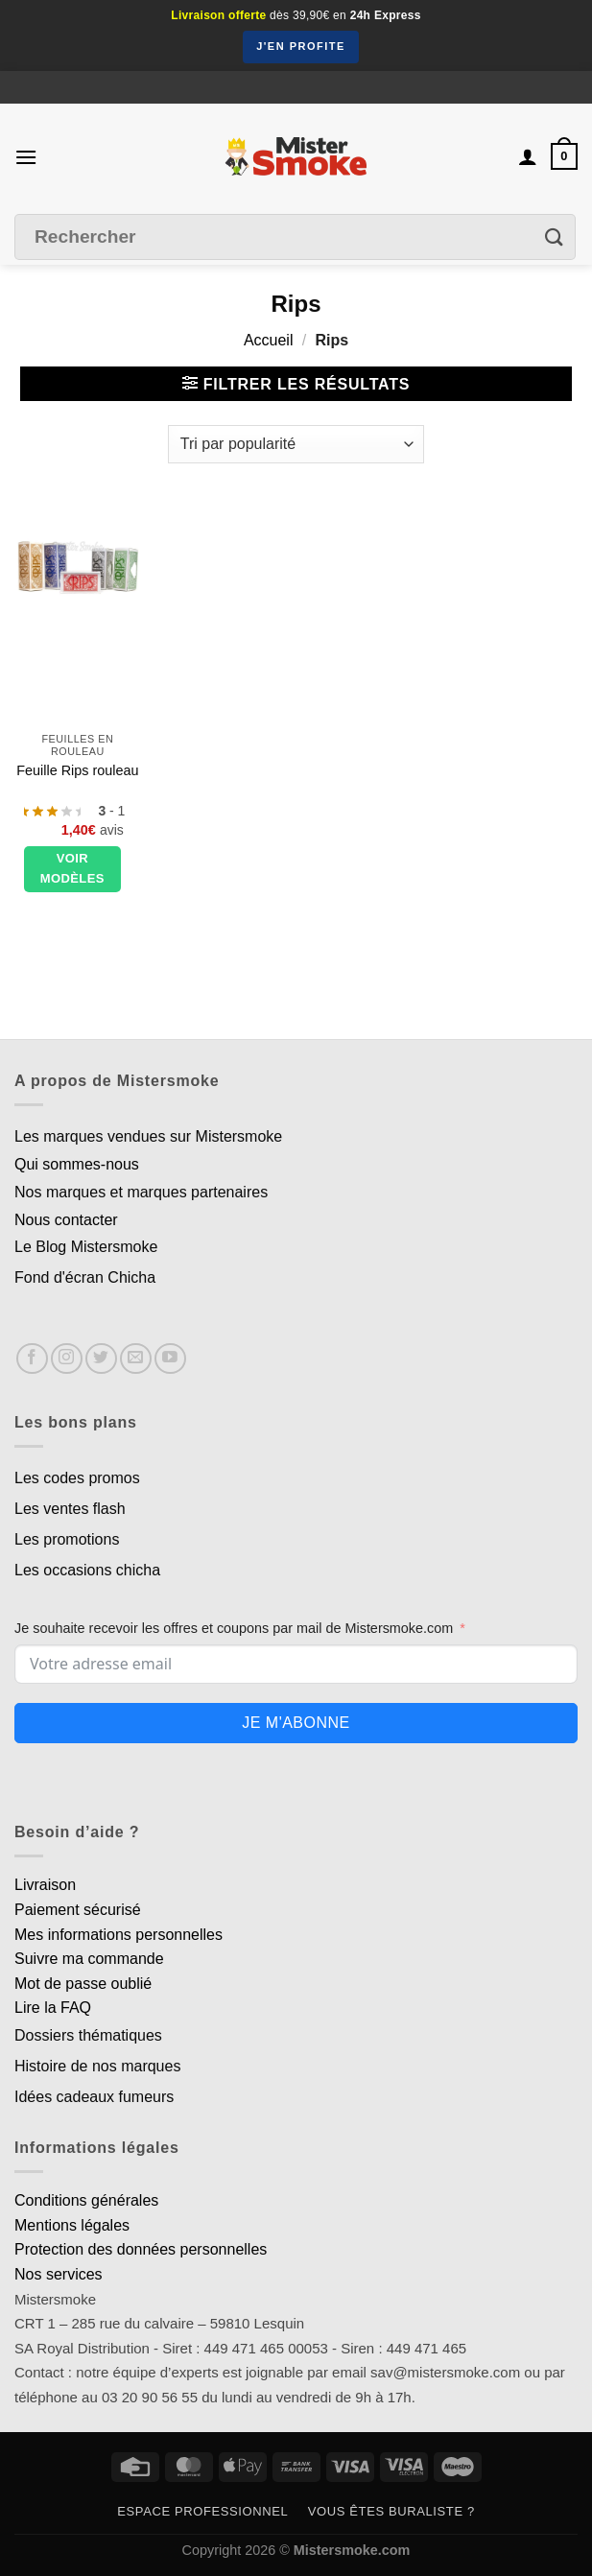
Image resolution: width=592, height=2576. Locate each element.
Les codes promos (77, 1478)
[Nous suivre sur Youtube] (170, 1359)
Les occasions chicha (87, 1570)
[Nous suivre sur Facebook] (32, 1359)
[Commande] (296, 444)
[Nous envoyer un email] (136, 1359)
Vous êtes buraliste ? (391, 2511)
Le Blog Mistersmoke (85, 1247)
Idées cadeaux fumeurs (94, 2097)
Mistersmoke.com (352, 2550)
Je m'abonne (295, 1722)
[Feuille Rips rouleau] (77, 565)
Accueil (269, 340)
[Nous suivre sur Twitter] (101, 1359)
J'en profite (300, 46)
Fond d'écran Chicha (84, 1277)
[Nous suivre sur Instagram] (67, 1359)
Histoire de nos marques (97, 2066)
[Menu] (25, 156)
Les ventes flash (70, 1509)
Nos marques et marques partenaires (141, 1192)
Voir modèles (72, 868)
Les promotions (66, 1539)
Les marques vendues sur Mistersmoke (148, 1136)
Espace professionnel (202, 2511)
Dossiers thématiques (88, 2035)
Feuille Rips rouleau (77, 770)
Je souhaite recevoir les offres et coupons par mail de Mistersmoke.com (233, 1628)
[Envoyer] (554, 237)
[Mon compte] (527, 156)
